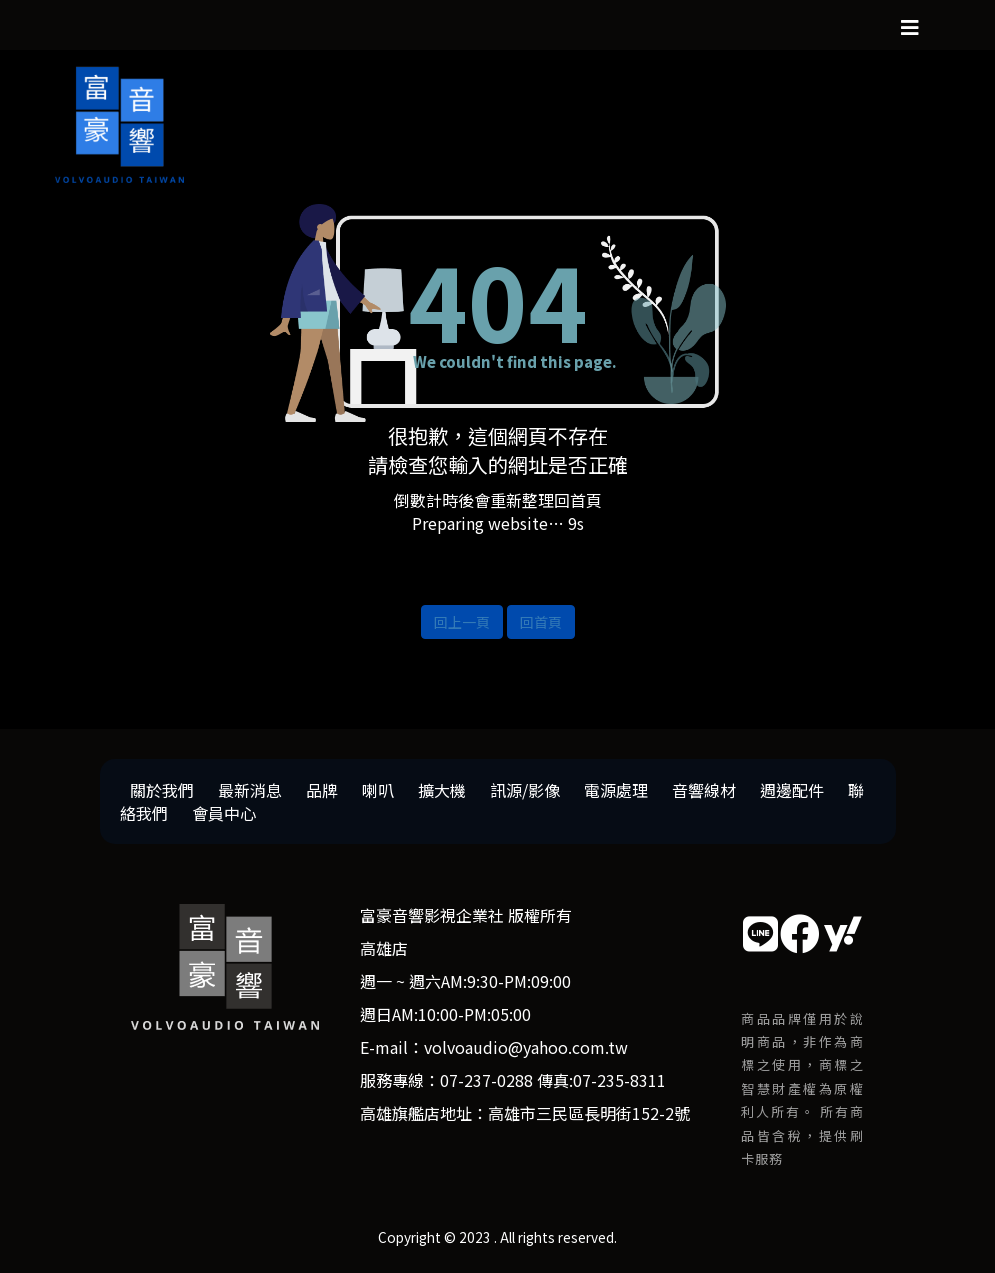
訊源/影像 (525, 790)
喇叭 (378, 790)
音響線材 (704, 790)
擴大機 (442, 790)
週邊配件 (792, 790)
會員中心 (224, 813)
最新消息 (250, 790)
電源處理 (616, 790)
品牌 (322, 790)
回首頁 (541, 622)
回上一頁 (462, 622)
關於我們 (162, 790)
